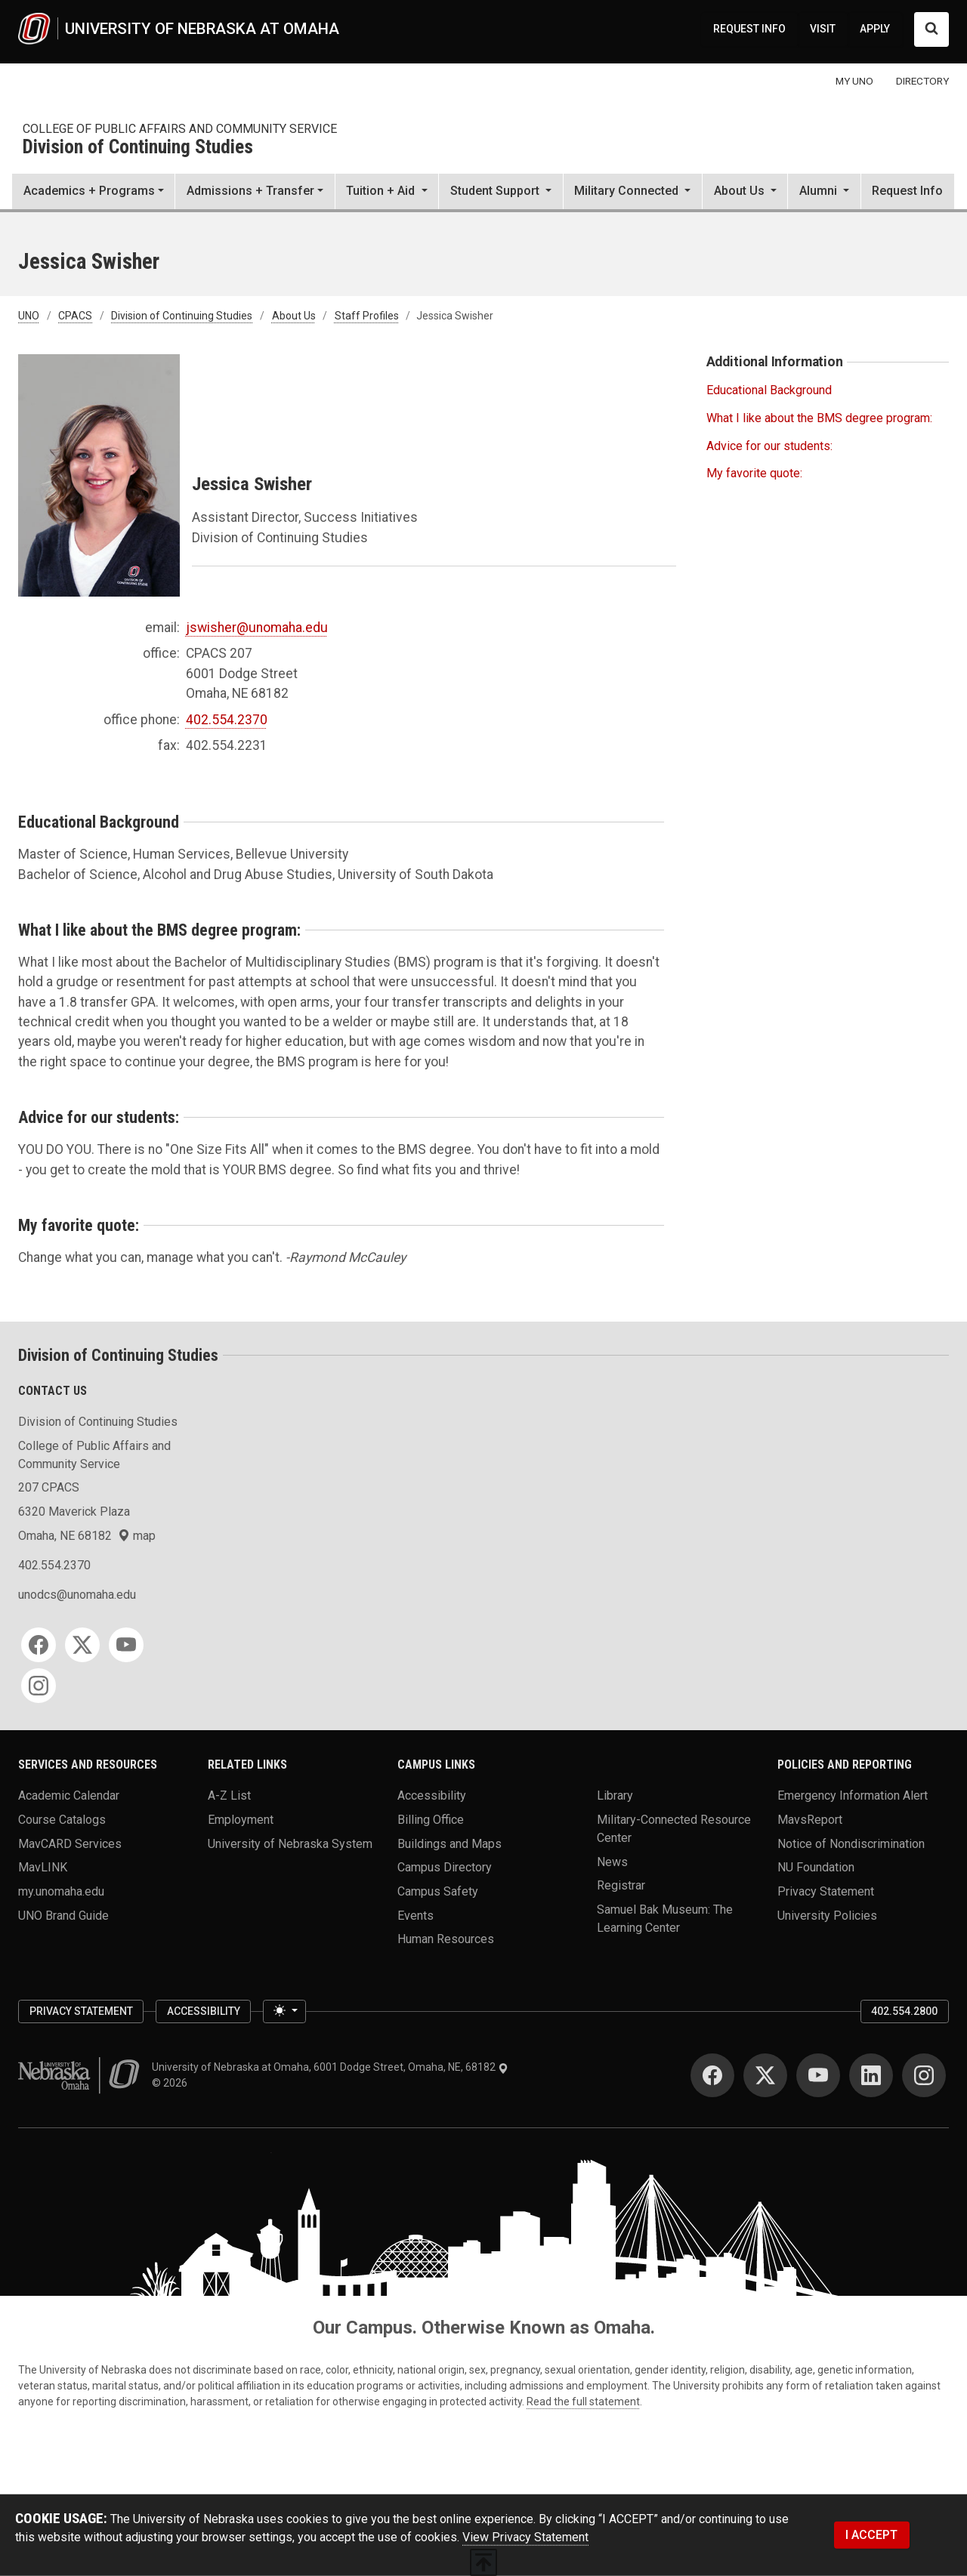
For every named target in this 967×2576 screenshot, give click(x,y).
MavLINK (42, 1867)
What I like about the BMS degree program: (819, 418)
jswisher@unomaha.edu (257, 627)
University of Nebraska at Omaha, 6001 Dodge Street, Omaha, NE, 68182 (330, 2067)
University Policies (827, 1915)
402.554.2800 (904, 2011)
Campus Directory (444, 1867)
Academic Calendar (68, 1795)
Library (615, 1795)
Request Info (907, 191)
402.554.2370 (226, 719)
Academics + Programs (89, 191)
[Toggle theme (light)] (284, 2012)
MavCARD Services (70, 1843)
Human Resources (445, 1939)
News (612, 1861)
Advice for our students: (769, 446)
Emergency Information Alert (852, 1795)
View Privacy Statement (525, 2537)
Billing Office (430, 1819)
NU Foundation (815, 1867)
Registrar (621, 1885)
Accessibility (431, 1795)
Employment (240, 1819)
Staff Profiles (367, 316)
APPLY (875, 29)
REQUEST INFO (749, 29)
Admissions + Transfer (250, 191)
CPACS (75, 316)
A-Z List (229, 1795)
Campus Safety (437, 1891)
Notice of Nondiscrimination (851, 1843)
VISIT (823, 29)
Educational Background (769, 390)
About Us (294, 316)
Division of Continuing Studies (138, 147)
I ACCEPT (871, 2535)
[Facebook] (38, 1644)
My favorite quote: (754, 473)
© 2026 (172, 2083)
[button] (386, 192)
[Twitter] (82, 1644)
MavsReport (809, 1819)
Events (415, 1915)
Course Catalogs (62, 1819)
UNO (28, 316)
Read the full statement (583, 2402)
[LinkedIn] (871, 2075)
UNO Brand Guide (63, 1915)
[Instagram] (38, 1685)
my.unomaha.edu (61, 1891)
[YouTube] (126, 1644)
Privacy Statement (825, 1891)
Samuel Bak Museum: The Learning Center (665, 1918)
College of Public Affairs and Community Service (180, 129)
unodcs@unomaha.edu (77, 1594)
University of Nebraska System (290, 1843)
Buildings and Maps (449, 1843)
